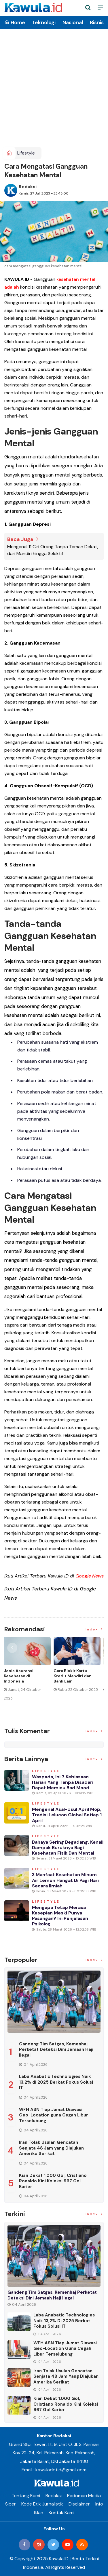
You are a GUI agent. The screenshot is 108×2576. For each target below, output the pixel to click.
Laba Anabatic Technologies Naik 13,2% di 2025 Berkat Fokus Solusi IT (56, 2082)
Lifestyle (26, 153)
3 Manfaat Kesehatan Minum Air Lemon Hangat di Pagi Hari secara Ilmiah (65, 1880)
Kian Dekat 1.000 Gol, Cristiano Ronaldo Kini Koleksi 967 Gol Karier (53, 2181)
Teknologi (44, 22)
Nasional (72, 22)
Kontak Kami (61, 2513)
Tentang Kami (26, 2496)
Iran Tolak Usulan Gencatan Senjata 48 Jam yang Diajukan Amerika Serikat (51, 2147)
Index (95, 1629)
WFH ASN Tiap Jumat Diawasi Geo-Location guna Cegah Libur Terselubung (53, 2115)
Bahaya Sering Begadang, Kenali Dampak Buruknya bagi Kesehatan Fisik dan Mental (67, 1847)
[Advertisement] (54, 90)
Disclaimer (79, 2504)
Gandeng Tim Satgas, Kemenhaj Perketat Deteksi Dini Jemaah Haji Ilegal (56, 2049)
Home (14, 22)
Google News (89, 1576)
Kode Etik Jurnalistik (42, 2504)
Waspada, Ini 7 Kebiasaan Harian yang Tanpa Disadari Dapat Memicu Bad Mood (62, 1782)
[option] (29, 1676)
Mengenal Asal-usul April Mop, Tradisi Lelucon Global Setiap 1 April (67, 1814)
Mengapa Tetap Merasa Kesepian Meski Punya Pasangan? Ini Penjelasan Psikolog (60, 1915)
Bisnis (97, 22)
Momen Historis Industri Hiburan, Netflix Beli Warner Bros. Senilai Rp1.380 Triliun (25, 1681)
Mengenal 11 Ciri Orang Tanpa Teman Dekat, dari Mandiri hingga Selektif (52, 550)
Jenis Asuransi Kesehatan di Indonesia (69, 1676)
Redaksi (28, 187)
